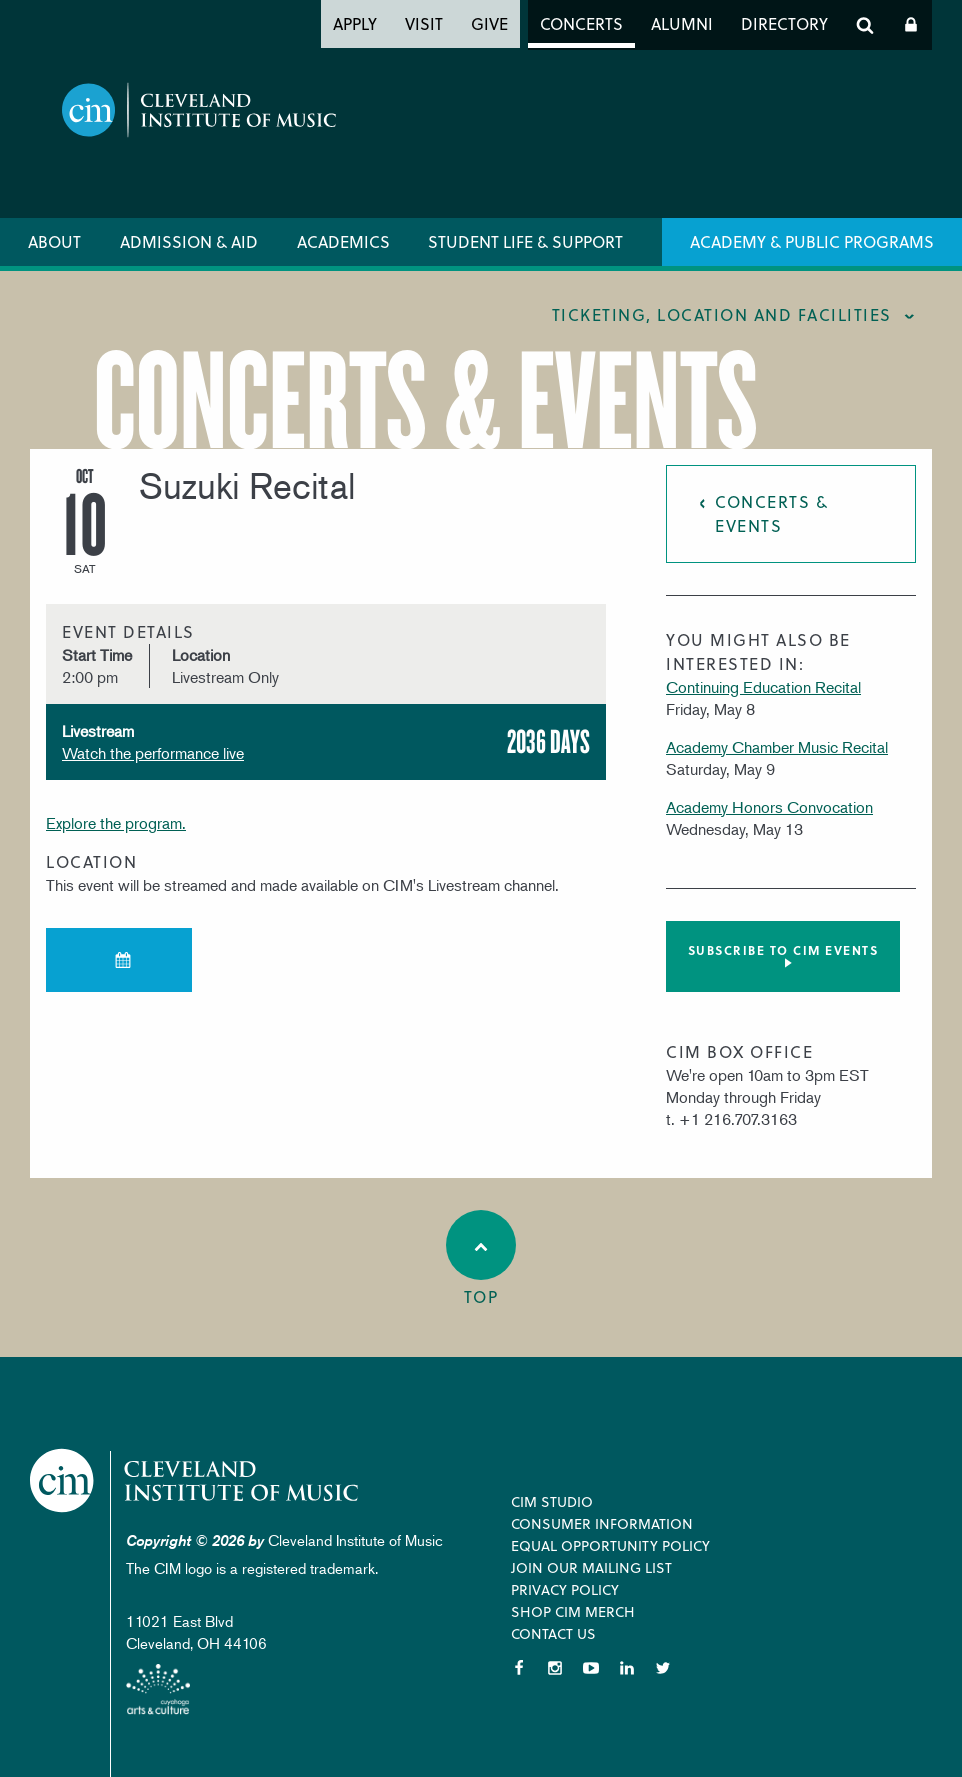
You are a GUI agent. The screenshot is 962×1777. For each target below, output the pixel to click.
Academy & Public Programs (812, 241)
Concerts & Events (771, 513)
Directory (784, 23)
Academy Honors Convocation (769, 807)
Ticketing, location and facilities (722, 314)
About (54, 241)
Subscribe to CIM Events (783, 950)
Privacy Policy (565, 1589)
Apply (355, 23)
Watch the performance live (153, 753)
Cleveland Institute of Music (195, 1480)
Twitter (663, 1668)
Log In (911, 25)
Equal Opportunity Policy (610, 1545)
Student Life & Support (525, 241)
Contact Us (553, 1633)
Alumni (682, 23)
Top (481, 1259)
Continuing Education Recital (763, 687)
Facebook (519, 1668)
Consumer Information (602, 1523)
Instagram (555, 1668)
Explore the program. (116, 823)
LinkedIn (627, 1668)
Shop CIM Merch (573, 1611)
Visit (424, 23)
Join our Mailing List (591, 1567)
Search (865, 25)
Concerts (581, 23)
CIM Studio (552, 1501)
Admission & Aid (189, 241)
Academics (343, 241)
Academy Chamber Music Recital (777, 747)
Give (489, 23)
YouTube (591, 1668)
